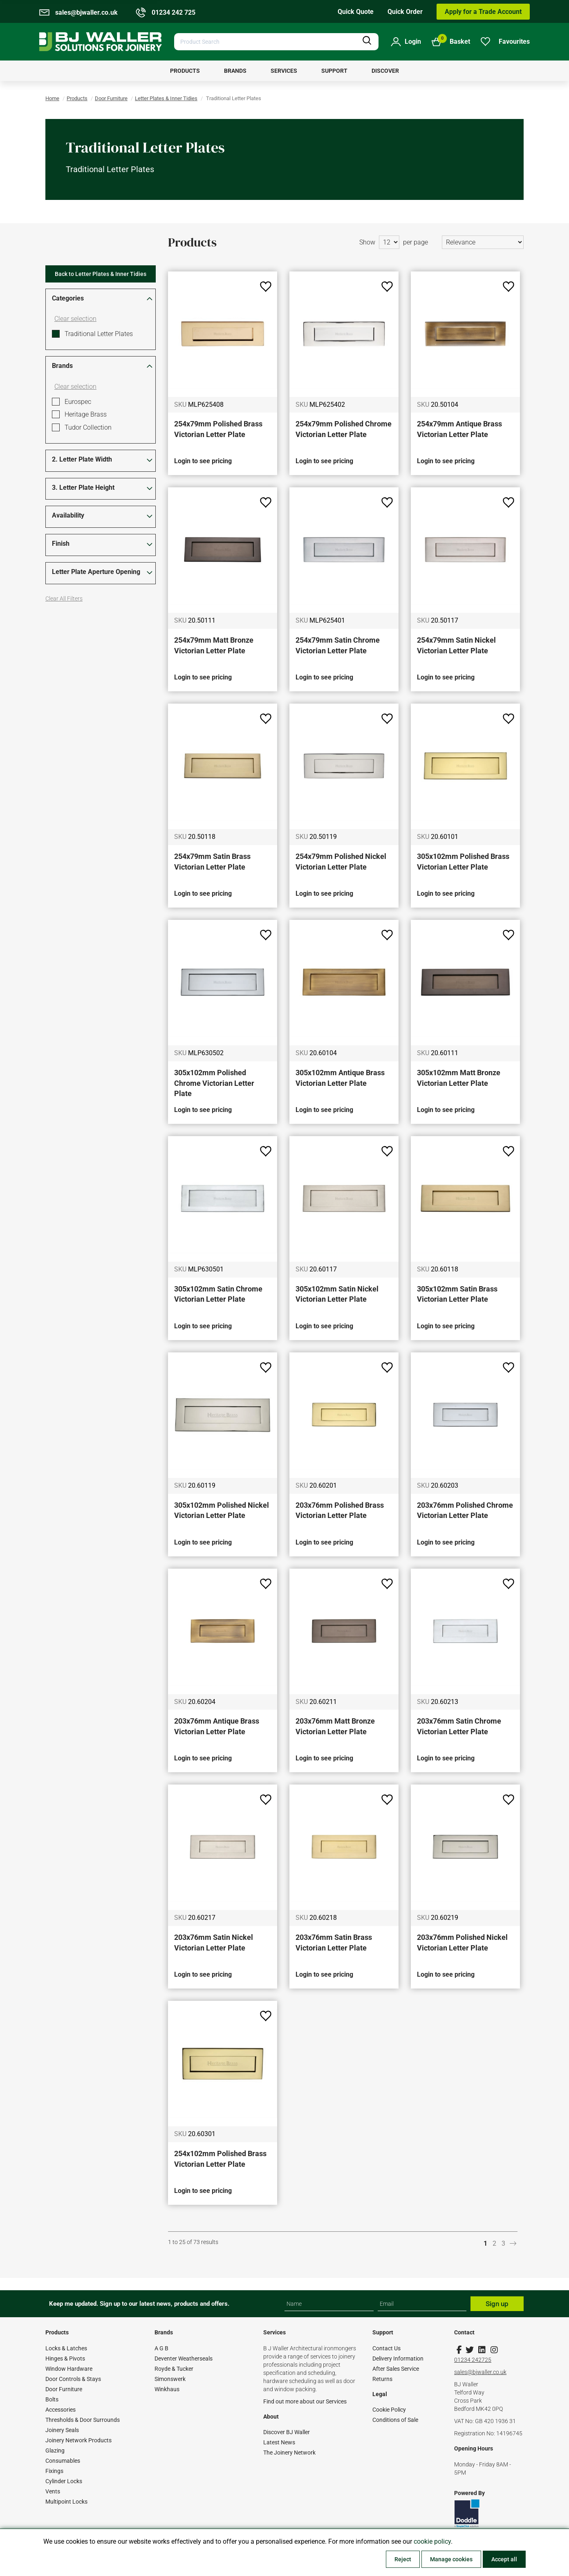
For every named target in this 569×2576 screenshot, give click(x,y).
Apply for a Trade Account (483, 12)
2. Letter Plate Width (82, 459)
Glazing (55, 2450)
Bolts (51, 2399)
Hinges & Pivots (65, 2358)
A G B (161, 2348)
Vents (52, 2491)
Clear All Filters (64, 598)
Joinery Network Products (78, 2440)
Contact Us (386, 2348)
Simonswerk (170, 2379)
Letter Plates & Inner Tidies (166, 98)
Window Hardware (68, 2368)
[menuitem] (185, 71)
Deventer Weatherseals (184, 2358)
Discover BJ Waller (286, 2432)
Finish (60, 543)
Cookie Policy (389, 2409)
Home (52, 98)
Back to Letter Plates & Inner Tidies (100, 274)
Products (77, 98)
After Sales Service (395, 2368)
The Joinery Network (289, 2452)
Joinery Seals (62, 2430)
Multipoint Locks (66, 2501)
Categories (68, 298)
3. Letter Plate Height (83, 487)
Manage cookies (451, 2559)
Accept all (504, 2559)
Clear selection (75, 319)
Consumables (62, 2460)
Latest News (279, 2442)
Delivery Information (397, 2358)
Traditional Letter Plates (99, 334)
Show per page (393, 242)
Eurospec (78, 402)
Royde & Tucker (174, 2368)
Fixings (54, 2471)
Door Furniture (111, 98)
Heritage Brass (86, 414)
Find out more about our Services (305, 2401)
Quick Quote (356, 12)
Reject (402, 2559)
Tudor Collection (88, 427)
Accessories (60, 2409)
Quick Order (405, 12)
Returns (382, 2379)
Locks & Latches (66, 2348)
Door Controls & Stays (73, 2379)
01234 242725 (472, 2359)
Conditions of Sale (395, 2420)
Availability (68, 515)
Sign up (497, 2304)
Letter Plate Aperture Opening (96, 572)
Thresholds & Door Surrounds (82, 2420)
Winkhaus (167, 2389)
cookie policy (432, 2541)
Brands (62, 366)
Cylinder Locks (63, 2481)
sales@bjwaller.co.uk (480, 2372)
